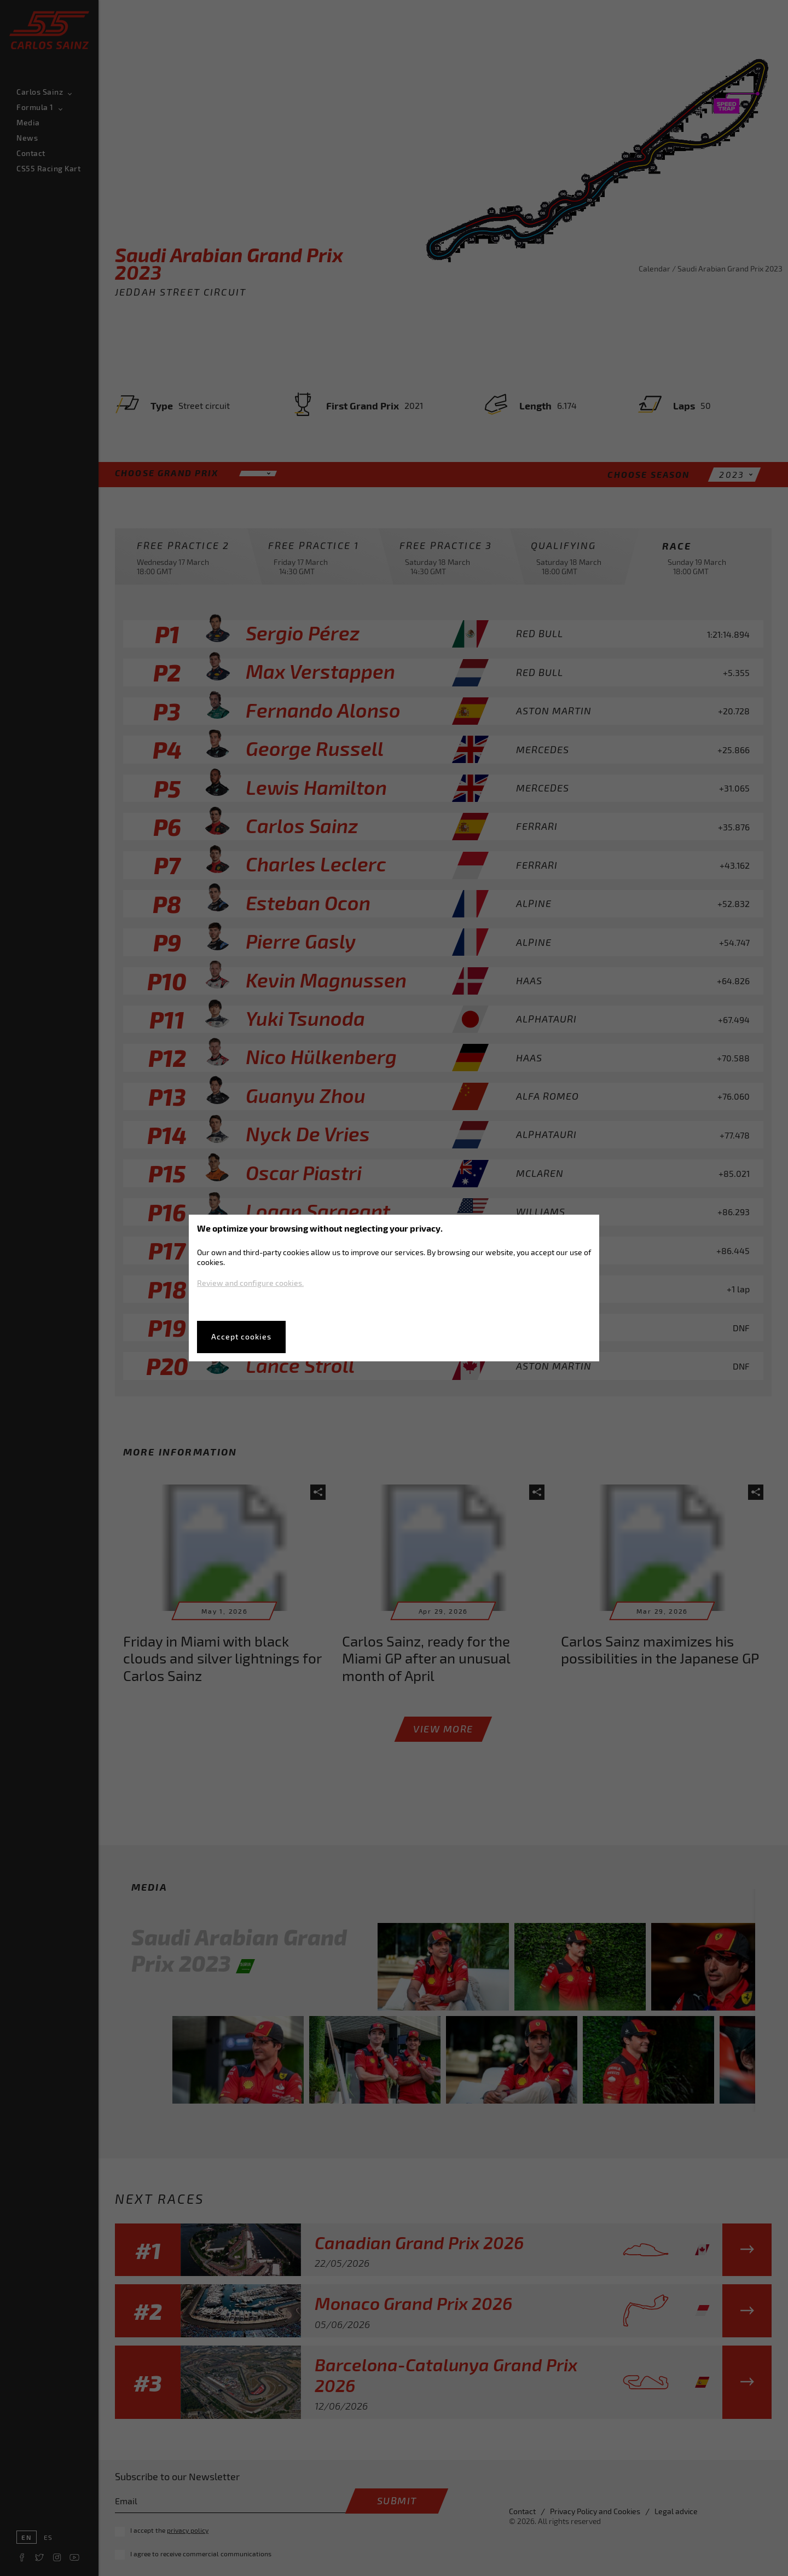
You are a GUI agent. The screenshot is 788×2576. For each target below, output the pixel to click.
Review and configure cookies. (250, 1282)
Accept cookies (241, 1336)
